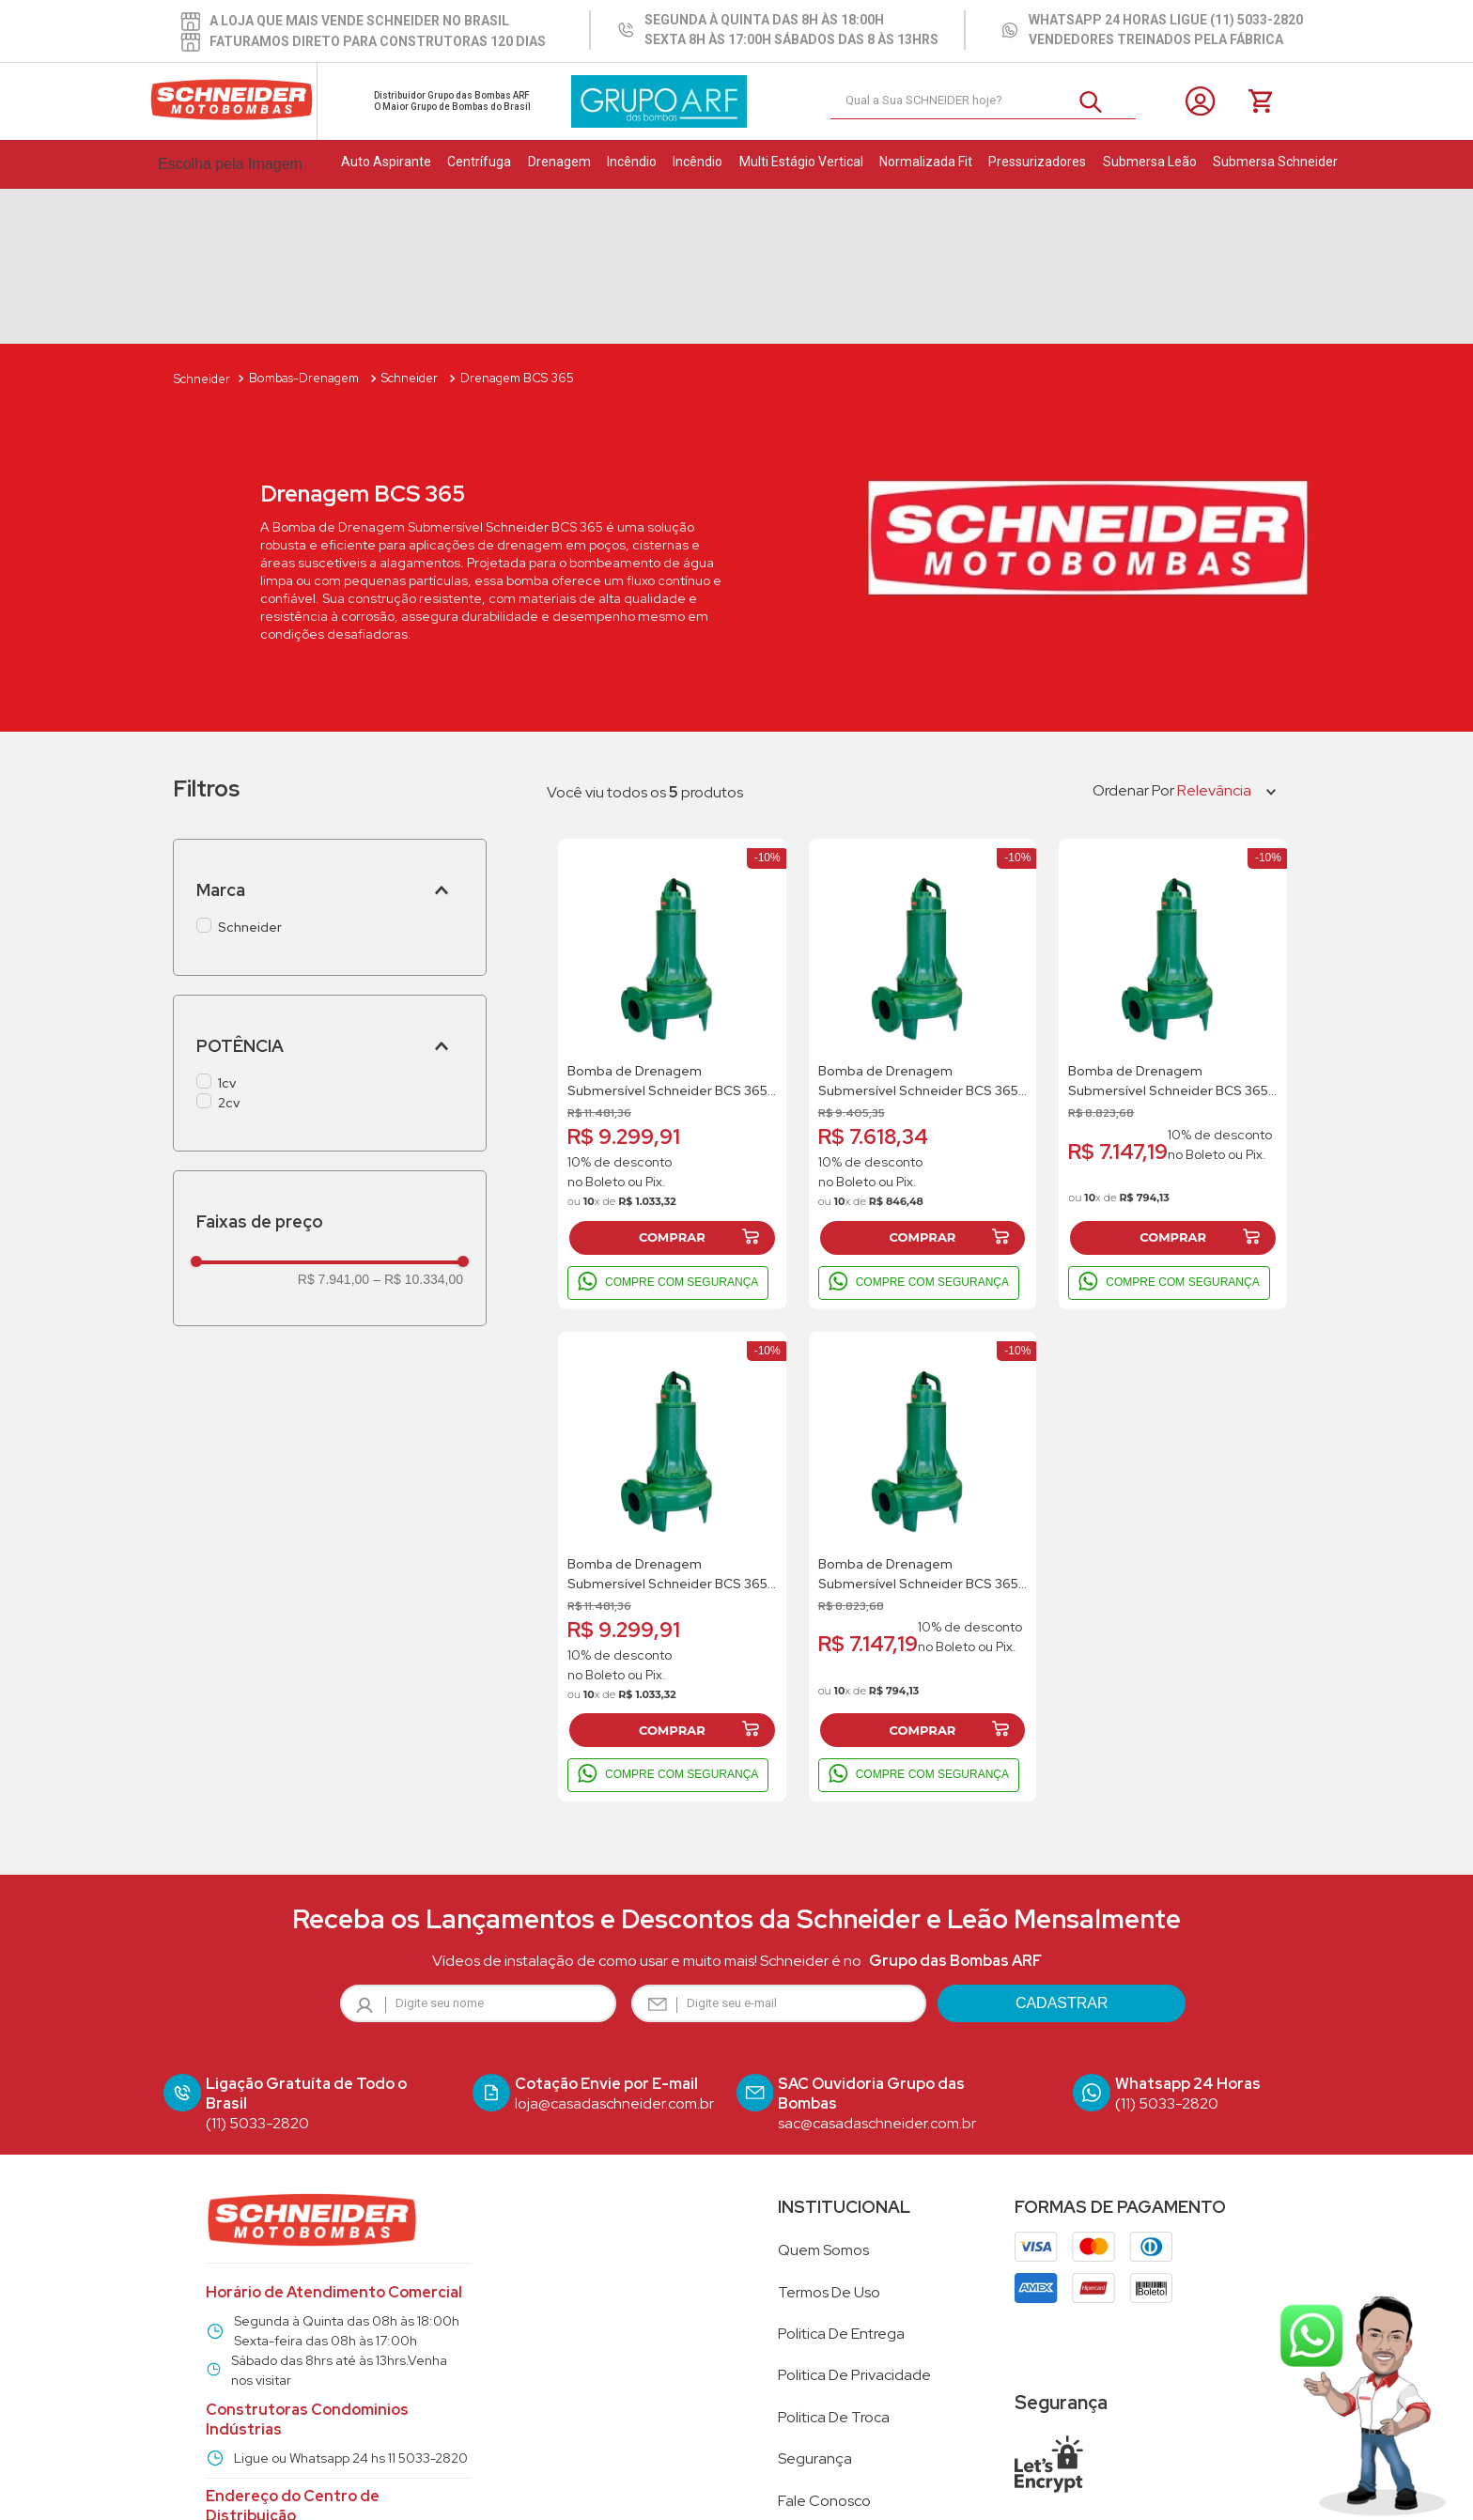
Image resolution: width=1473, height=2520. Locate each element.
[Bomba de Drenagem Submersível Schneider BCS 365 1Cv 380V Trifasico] (1173, 918)
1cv (227, 928)
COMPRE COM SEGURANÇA (668, 1128)
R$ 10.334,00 (418, 1124)
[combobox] (983, 101)
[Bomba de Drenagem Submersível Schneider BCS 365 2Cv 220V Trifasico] (672, 918)
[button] (329, 735)
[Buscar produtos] (1098, 101)
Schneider (250, 772)
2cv (229, 947)
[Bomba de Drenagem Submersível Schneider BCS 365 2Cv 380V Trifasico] (672, 1412)
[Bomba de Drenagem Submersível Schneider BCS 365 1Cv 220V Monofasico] (923, 918)
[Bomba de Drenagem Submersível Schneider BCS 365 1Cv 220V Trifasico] (923, 1412)
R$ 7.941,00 (333, 1124)
